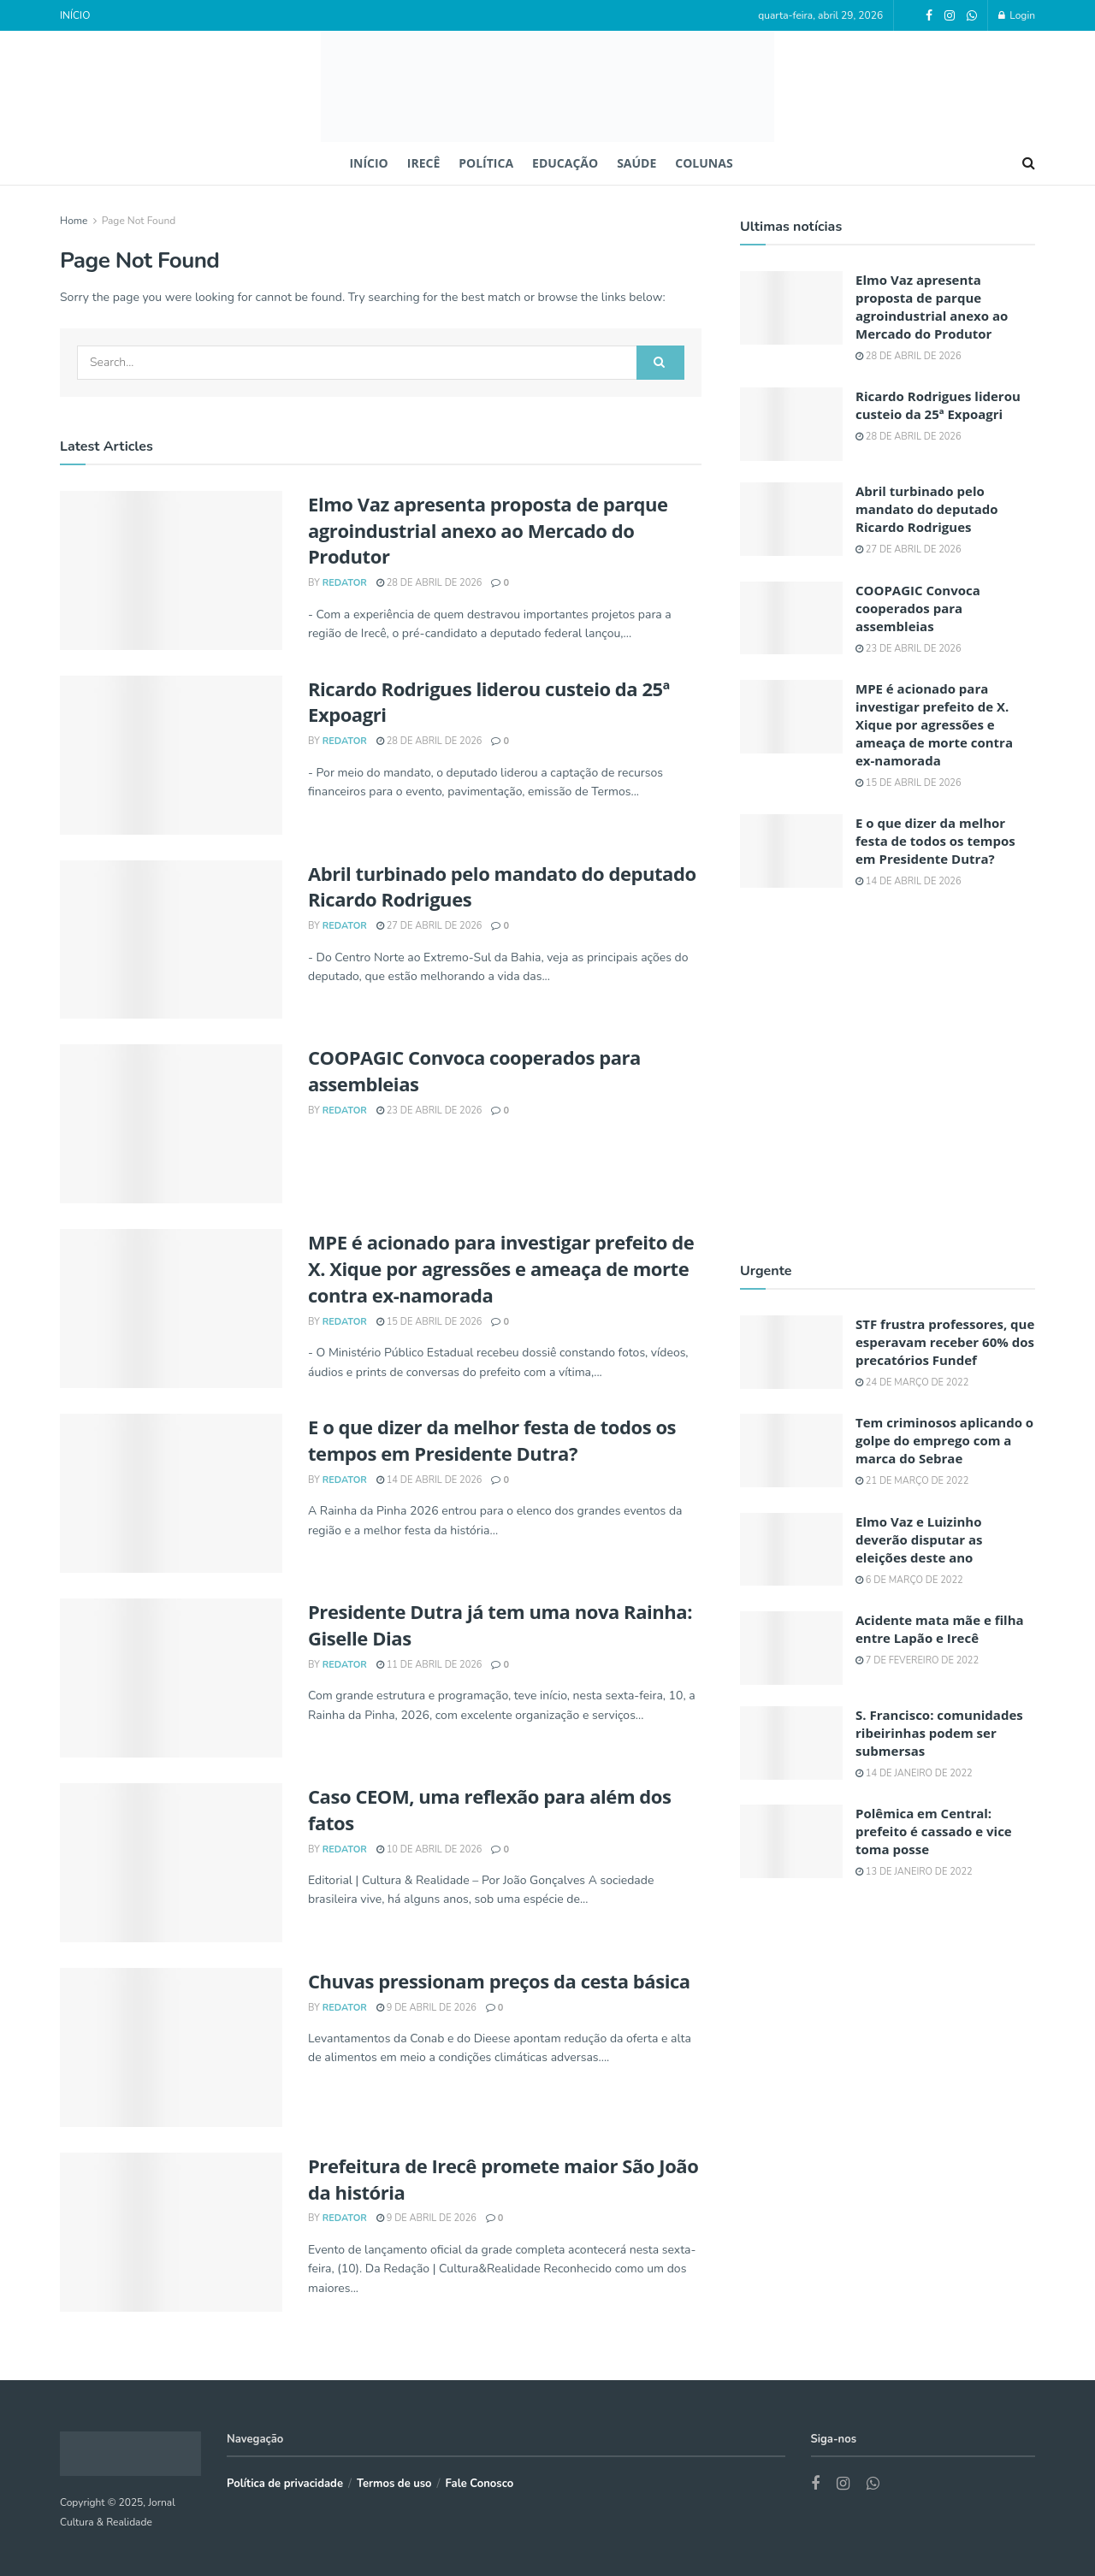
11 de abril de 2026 (429, 1664)
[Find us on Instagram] (843, 2484)
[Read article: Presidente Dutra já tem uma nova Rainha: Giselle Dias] (171, 1678)
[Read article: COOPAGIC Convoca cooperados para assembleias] (171, 1123)
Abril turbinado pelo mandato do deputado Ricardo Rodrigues (926, 508)
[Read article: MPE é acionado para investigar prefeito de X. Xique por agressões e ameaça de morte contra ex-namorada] (171, 1308)
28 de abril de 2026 (429, 582)
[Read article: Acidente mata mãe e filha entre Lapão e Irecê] (791, 1648)
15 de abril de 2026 (429, 1321)
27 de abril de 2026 (429, 925)
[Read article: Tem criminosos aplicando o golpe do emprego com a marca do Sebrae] (791, 1450)
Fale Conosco (480, 2483)
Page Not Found (139, 220)
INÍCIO (75, 15)
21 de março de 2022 (911, 1480)
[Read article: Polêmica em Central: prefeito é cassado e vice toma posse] (791, 1841)
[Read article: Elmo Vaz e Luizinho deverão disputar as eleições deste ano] (791, 1549)
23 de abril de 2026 (429, 1110)
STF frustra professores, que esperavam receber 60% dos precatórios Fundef (944, 1341)
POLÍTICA (486, 163)
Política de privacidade (285, 2483)
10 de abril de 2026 (429, 1849)
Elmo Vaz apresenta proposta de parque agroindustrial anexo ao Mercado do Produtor (488, 530)
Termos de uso (394, 2483)
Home (73, 220)
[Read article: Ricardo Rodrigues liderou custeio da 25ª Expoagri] (171, 755)
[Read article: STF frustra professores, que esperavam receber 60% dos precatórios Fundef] (791, 1352)
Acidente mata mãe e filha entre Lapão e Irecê (939, 1628)
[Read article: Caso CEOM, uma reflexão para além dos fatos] (171, 1862)
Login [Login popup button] (1016, 15)
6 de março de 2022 (909, 1580)
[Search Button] (1028, 163)
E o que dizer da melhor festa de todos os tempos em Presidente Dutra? (492, 1440)
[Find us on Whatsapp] (873, 2484)
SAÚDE (636, 163)
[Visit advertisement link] (887, 1073)
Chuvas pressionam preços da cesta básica (499, 1981)
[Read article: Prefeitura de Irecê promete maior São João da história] (171, 2232)
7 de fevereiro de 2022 (917, 1660)
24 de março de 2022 (911, 1382)
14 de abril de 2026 (429, 1480)
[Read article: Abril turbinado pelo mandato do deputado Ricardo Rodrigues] (171, 939)
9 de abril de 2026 (426, 2007)
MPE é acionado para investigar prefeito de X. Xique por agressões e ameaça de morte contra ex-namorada (501, 1268)
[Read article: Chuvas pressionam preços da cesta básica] (171, 2047)
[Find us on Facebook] (815, 2484)
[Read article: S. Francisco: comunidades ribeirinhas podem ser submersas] (791, 1743)
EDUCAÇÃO (565, 163)
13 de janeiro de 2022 (914, 1871)
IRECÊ (423, 163)
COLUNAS (703, 163)
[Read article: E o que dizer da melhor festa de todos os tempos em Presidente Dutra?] (171, 1493)
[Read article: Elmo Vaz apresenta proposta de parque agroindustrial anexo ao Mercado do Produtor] (171, 570)
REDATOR (345, 582)
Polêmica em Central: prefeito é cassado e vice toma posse (933, 1831)
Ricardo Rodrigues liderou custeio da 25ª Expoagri (938, 404)
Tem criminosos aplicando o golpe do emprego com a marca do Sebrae (944, 1440)
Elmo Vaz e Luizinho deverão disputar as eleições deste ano (918, 1539)
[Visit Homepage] (547, 86)
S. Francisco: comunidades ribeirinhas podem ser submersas (939, 1732)
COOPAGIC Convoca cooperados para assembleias (917, 608)
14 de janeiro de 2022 (914, 1773)
